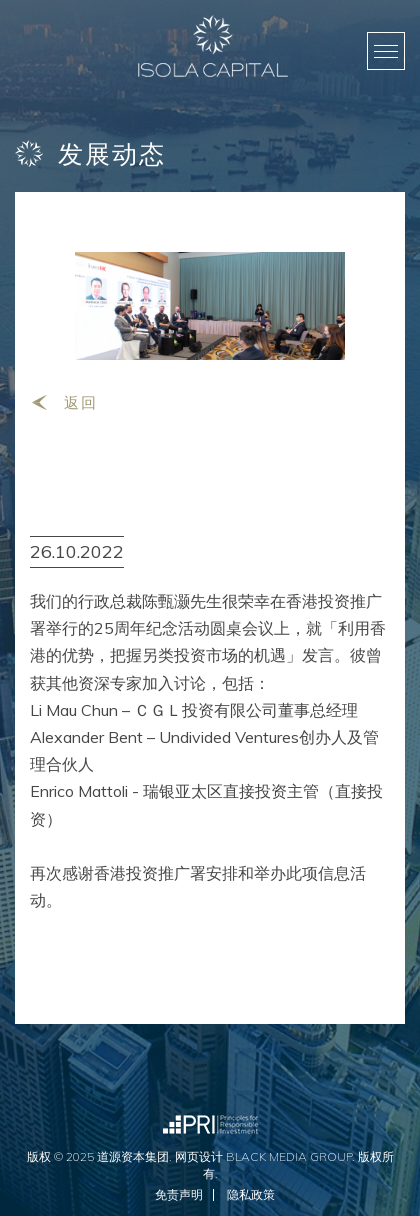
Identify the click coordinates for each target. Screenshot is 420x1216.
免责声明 (179, 1194)
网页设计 (199, 1156)
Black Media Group (289, 1156)
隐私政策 (251, 1194)
